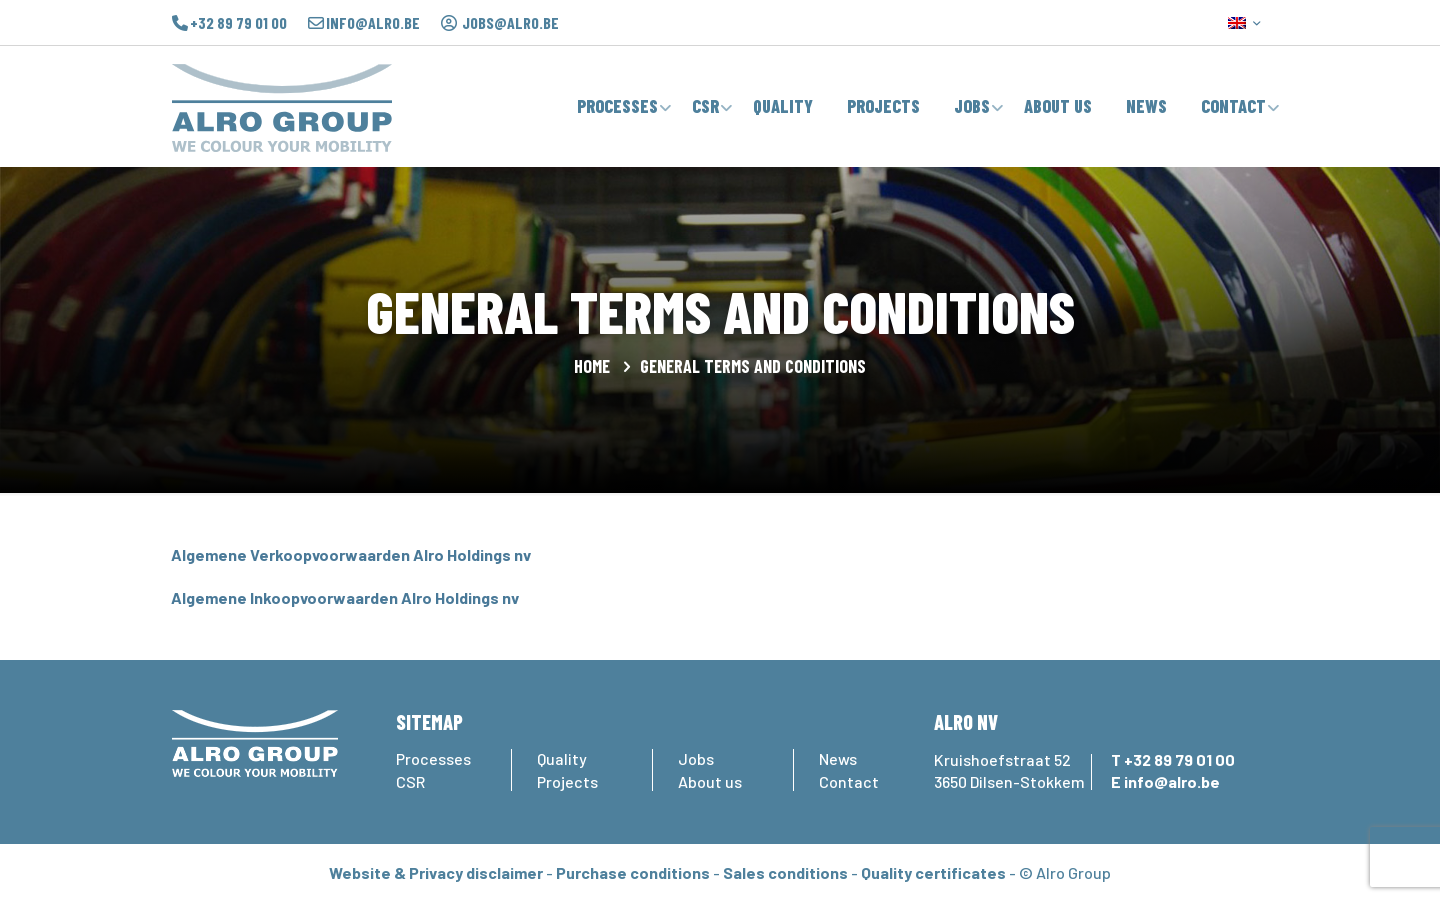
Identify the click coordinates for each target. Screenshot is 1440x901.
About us (710, 781)
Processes (433, 758)
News (838, 758)
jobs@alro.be (510, 23)
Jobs (696, 758)
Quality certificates (933, 872)
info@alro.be (373, 23)
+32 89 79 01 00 (238, 23)
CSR (410, 781)
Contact (849, 781)
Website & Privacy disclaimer (436, 872)
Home (592, 366)
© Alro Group (1065, 872)
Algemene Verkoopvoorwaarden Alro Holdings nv (351, 554)
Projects (567, 781)
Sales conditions (785, 872)
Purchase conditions (633, 872)
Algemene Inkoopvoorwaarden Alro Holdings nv (345, 597)
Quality (562, 758)
